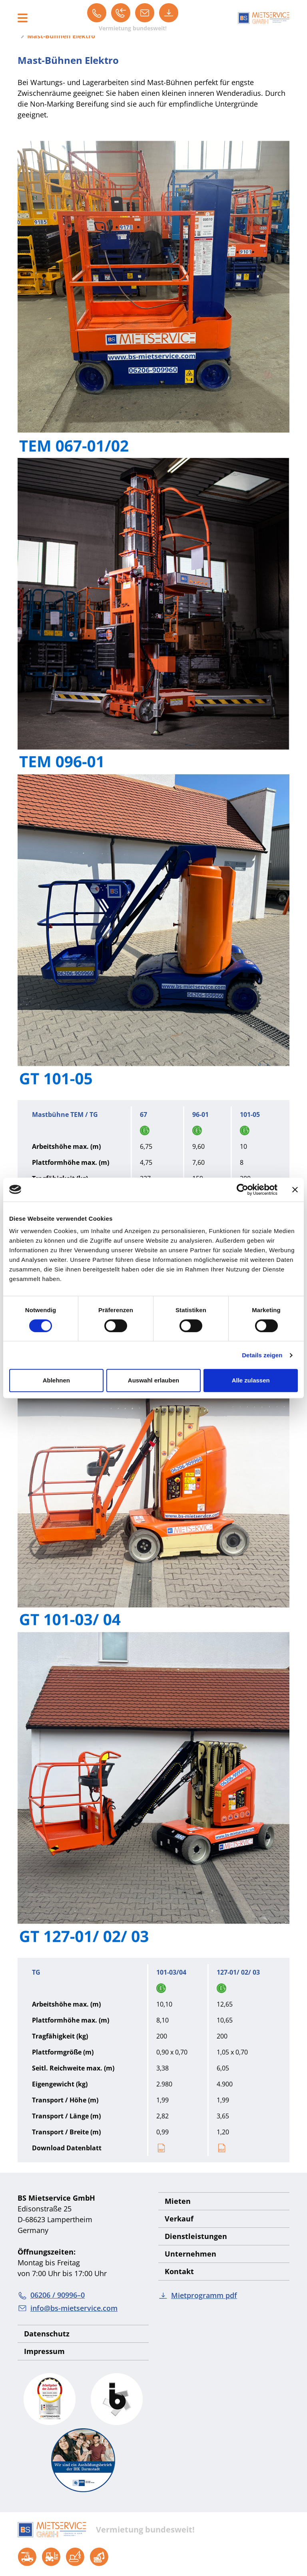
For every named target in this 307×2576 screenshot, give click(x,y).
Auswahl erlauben (153, 1380)
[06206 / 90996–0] (96, 12)
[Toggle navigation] (23, 18)
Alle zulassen (251, 1380)
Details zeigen (262, 1355)
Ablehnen (56, 1380)
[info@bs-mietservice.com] (144, 12)
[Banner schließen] (295, 1189)
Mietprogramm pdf (197, 2295)
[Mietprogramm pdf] (168, 12)
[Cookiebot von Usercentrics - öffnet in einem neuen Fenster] (242, 1190)
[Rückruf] (120, 12)
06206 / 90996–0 (51, 2295)
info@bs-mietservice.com (68, 2308)
